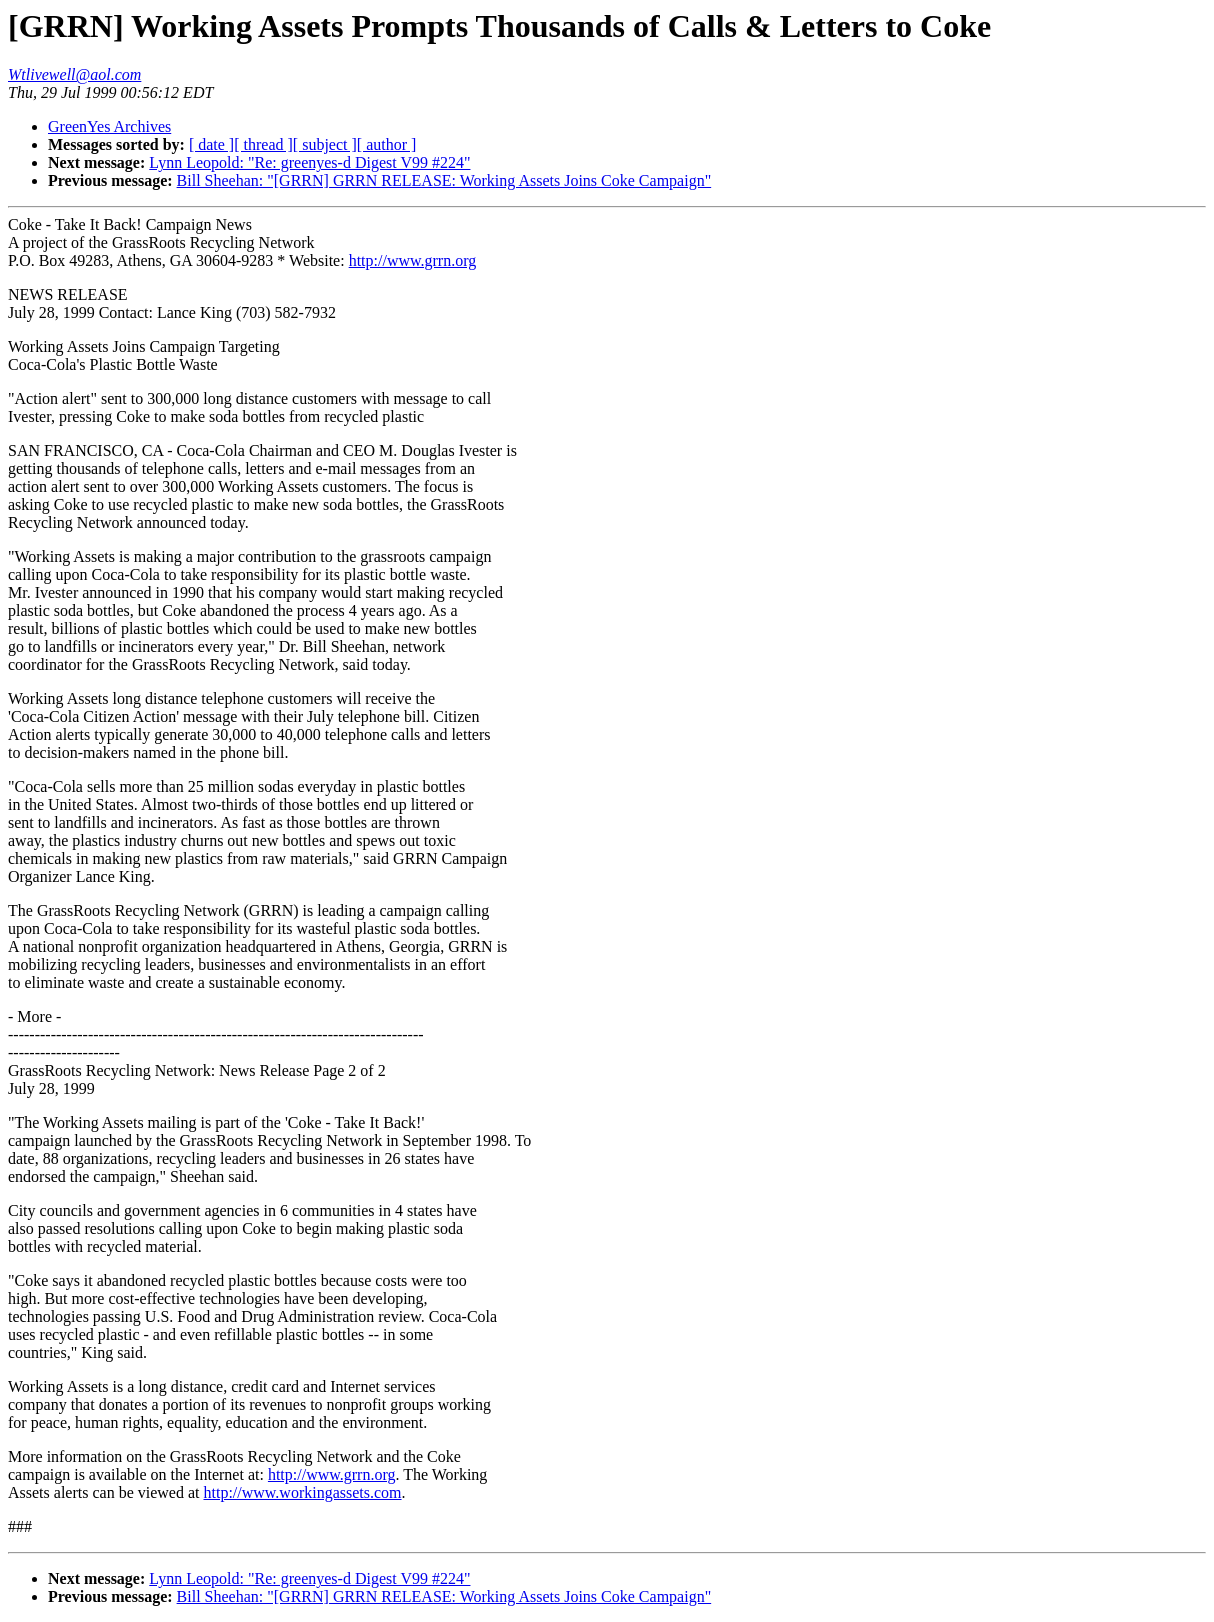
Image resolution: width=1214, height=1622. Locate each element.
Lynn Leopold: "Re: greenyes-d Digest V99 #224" (309, 162)
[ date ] (211, 144)
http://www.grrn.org (413, 260)
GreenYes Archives (109, 126)
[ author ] (387, 144)
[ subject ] (325, 144)
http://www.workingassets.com (302, 1492)
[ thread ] (263, 144)
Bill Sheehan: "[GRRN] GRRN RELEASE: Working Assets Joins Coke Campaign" (444, 180)
